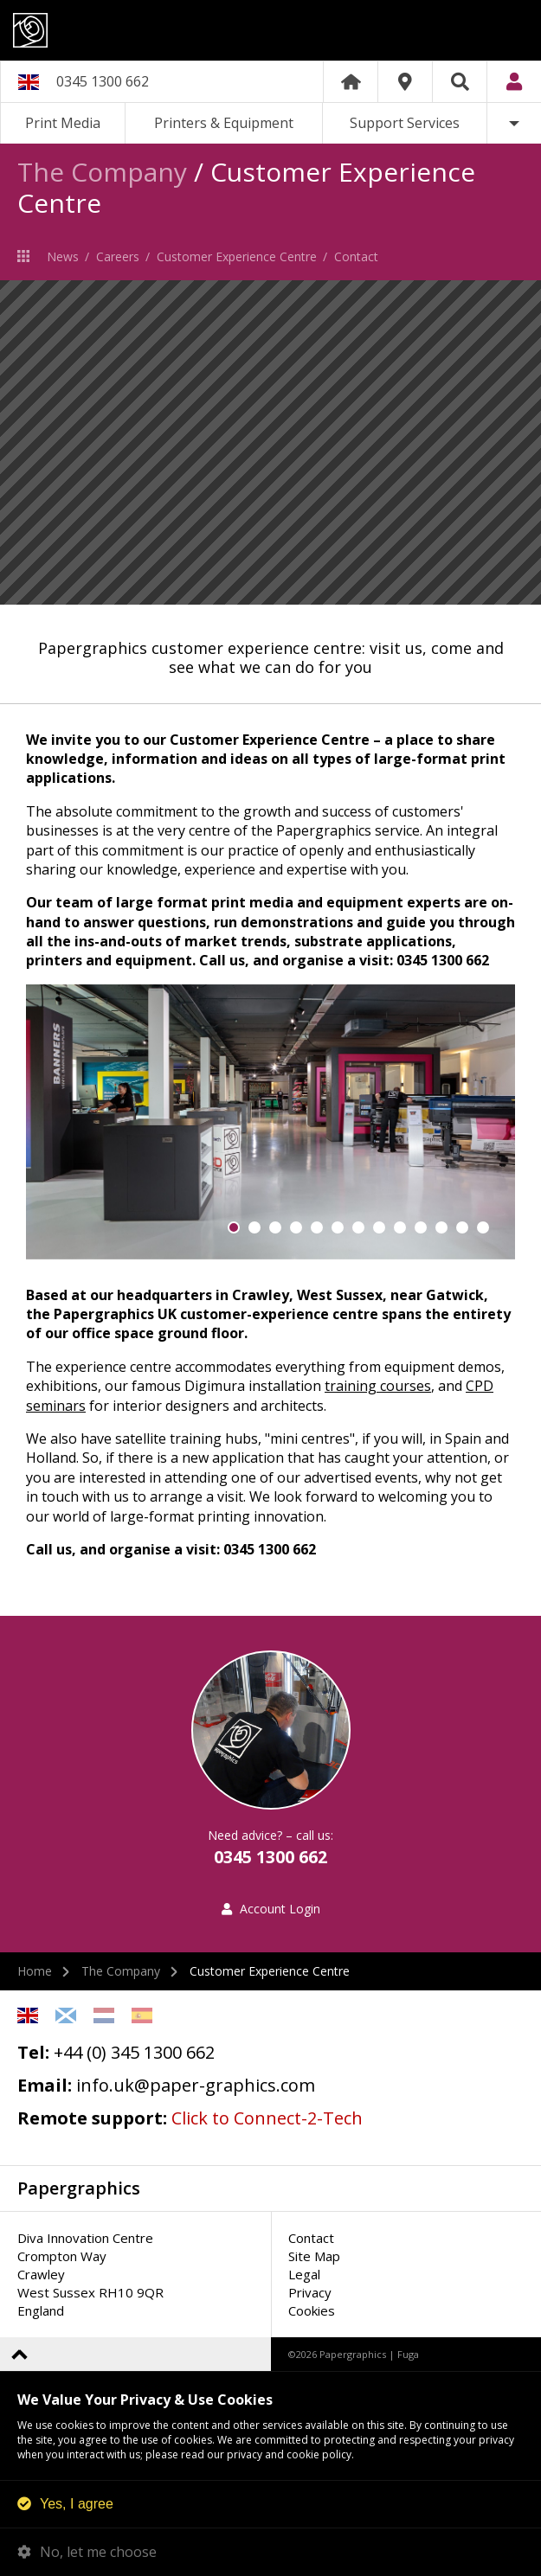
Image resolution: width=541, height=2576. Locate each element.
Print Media (62, 122)
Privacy (310, 2292)
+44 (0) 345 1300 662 (134, 2052)
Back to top (19, 2354)
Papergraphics (270, 30)
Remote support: (92, 2118)
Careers (117, 256)
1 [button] (234, 1227)
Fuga (408, 2354)
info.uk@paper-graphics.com (195, 2085)
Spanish (142, 2015)
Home (350, 81)
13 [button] (483, 1227)
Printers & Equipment (223, 122)
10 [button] (421, 1227)
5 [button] (317, 1227)
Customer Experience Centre (237, 256)
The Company (102, 171)
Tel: (33, 2052)
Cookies (311, 2310)
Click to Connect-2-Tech (267, 2118)
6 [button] (338, 1227)
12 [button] (462, 1227)
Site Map (314, 2256)
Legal (304, 2274)
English (27, 2015)
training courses (378, 1385)
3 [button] (275, 1227)
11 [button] (441, 1227)
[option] (270, 442)
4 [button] (296, 1227)
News (63, 256)
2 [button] (254, 1227)
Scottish (65, 2015)
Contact (356, 256)
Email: (44, 2085)
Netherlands (103, 2015)
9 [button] (400, 1227)
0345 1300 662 (102, 81)
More (514, 123)
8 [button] (379, 1227)
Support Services (405, 122)
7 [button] (358, 1227)
